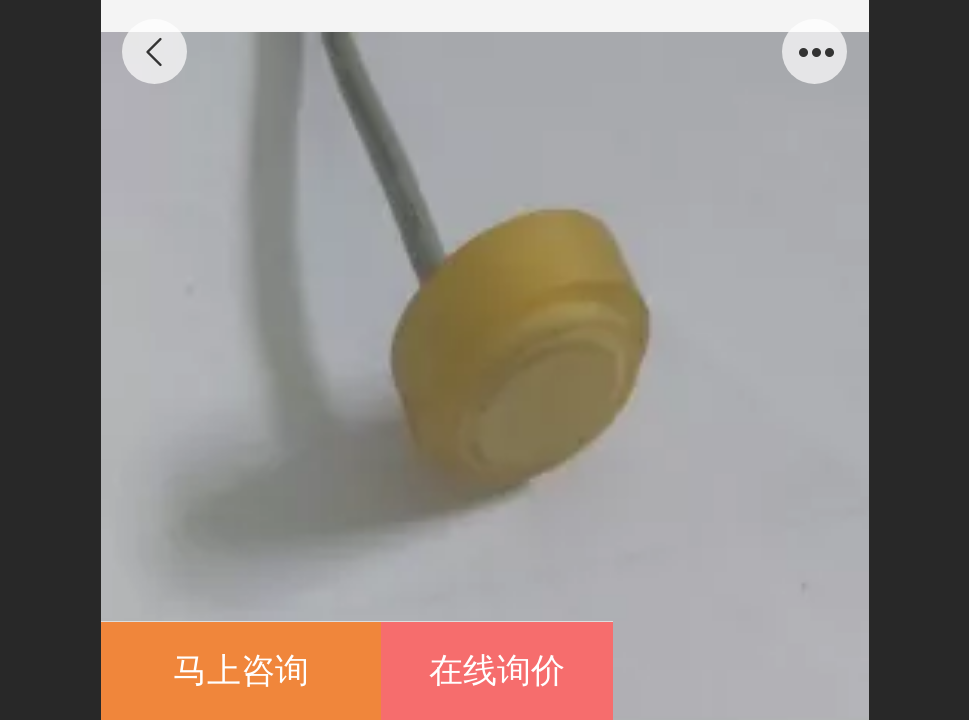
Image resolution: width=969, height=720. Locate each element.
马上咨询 (241, 670)
